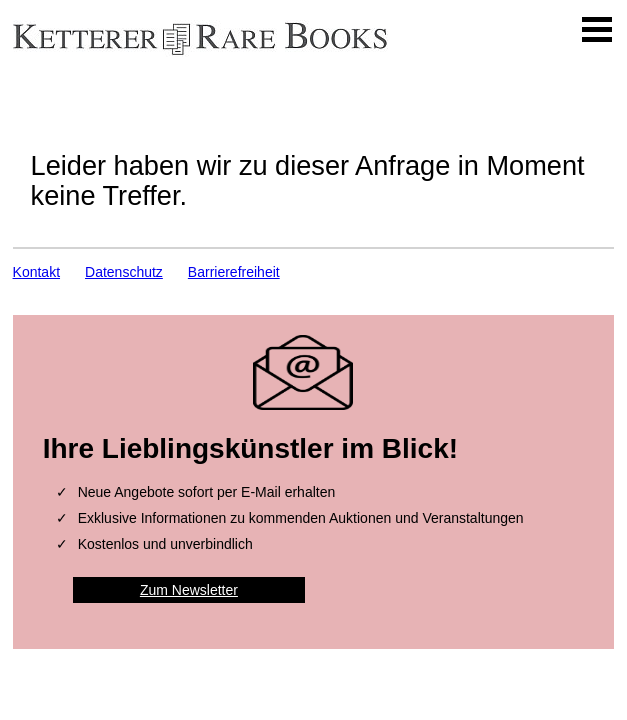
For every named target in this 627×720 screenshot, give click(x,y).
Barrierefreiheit (234, 272)
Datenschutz (124, 272)
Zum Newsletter (189, 590)
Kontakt (36, 272)
